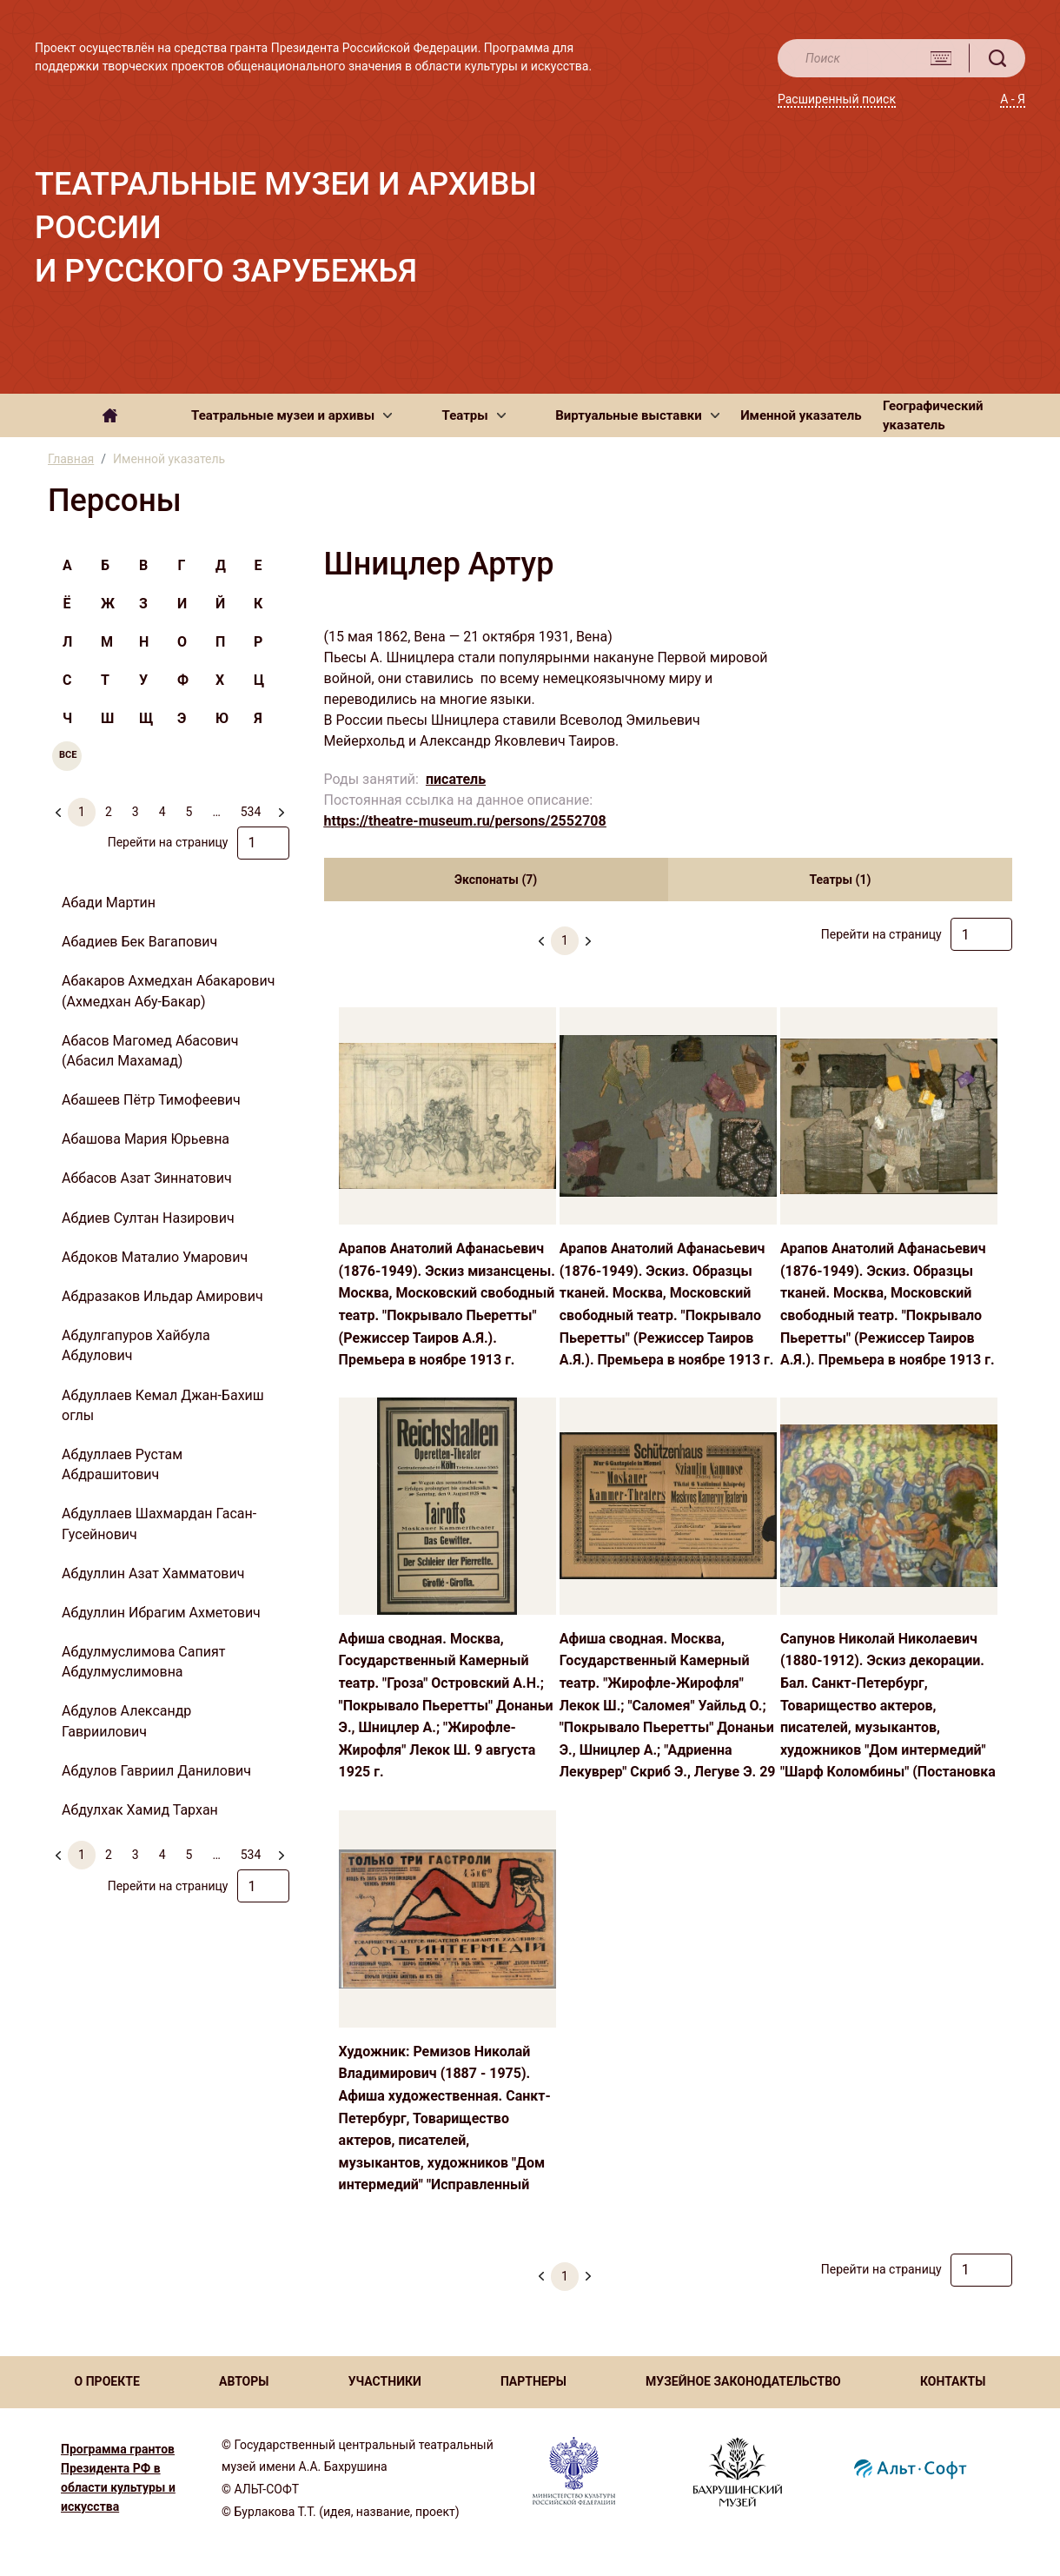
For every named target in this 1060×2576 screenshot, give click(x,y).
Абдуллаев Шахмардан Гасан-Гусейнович (159, 1523)
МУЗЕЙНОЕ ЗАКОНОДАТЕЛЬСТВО (743, 2381)
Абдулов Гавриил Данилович (156, 1771)
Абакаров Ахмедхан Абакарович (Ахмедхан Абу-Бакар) (168, 991)
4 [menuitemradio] (162, 812)
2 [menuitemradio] (108, 812)
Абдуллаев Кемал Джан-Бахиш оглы (163, 1405)
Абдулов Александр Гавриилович (126, 1721)
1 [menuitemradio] (81, 812)
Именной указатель (800, 415)
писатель (456, 779)
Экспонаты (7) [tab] (495, 879)
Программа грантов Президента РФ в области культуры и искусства (118, 2477)
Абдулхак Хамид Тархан (140, 1810)
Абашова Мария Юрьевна (145, 1139)
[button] (291, 415)
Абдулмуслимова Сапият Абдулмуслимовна (143, 1661)
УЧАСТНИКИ (384, 2381)
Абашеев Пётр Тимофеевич (151, 1100)
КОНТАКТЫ (952, 2381)
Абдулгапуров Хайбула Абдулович (136, 1345)
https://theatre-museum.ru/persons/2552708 (465, 821)
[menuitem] (280, 805)
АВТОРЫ (243, 2381)
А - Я (1012, 99)
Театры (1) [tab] (840, 879)
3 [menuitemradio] (135, 812)
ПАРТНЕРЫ (533, 2381)
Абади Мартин (109, 902)
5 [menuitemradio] (189, 812)
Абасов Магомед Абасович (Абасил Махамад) (150, 1050)
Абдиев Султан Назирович (148, 1218)
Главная (71, 459)
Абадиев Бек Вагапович (139, 941)
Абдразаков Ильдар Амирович (162, 1296)
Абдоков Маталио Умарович (155, 1257)
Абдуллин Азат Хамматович (153, 1573)
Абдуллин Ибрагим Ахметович (161, 1612)
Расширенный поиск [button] (837, 99)
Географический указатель (933, 416)
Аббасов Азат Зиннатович (147, 1178)
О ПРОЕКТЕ (107, 2381)
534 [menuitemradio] (251, 812)
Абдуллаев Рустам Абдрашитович (122, 1464)
